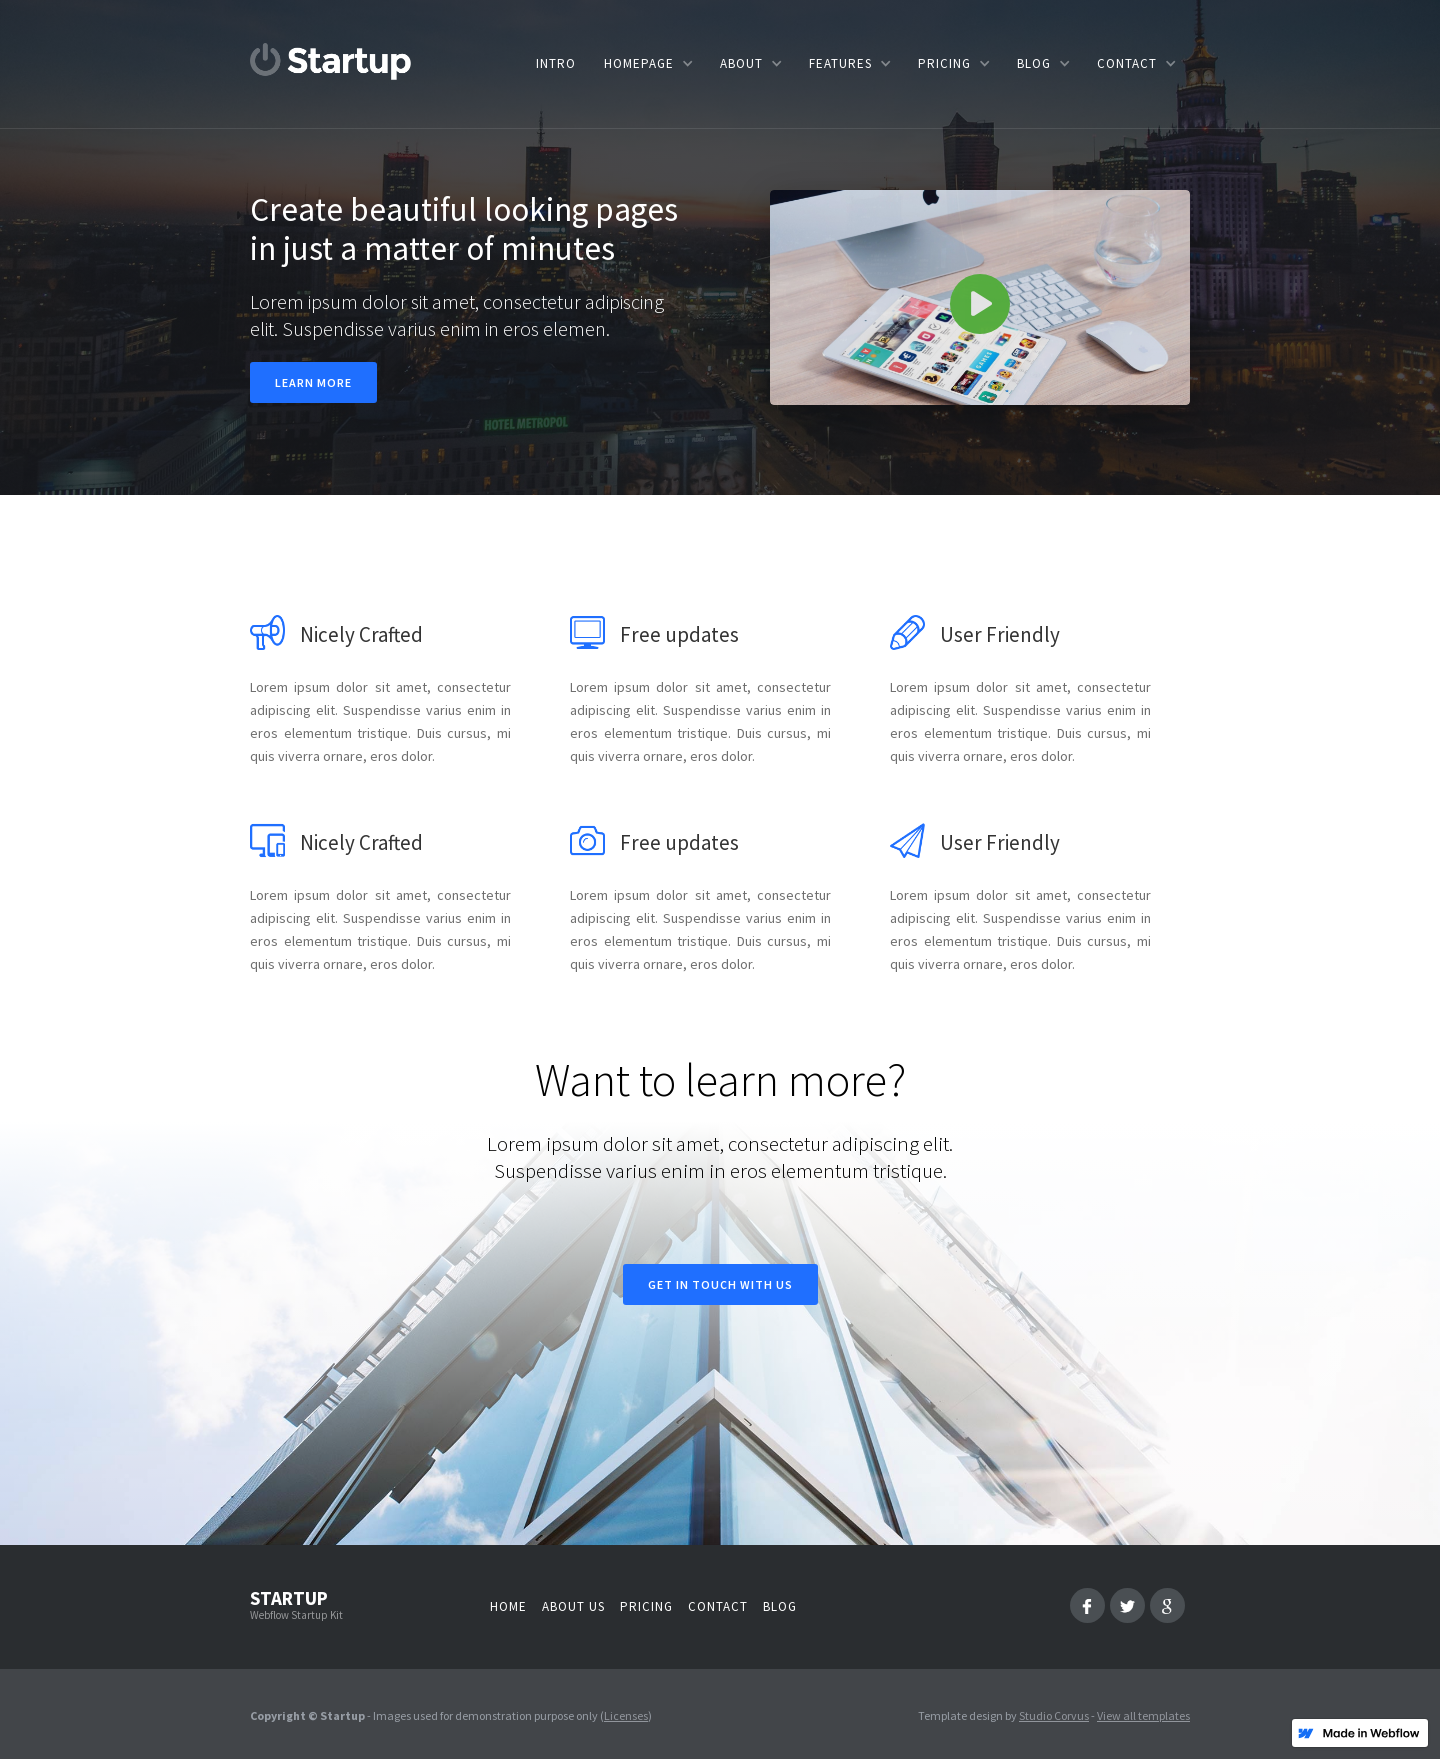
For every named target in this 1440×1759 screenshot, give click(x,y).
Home (508, 1606)
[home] (331, 61)
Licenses (626, 1715)
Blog (780, 1606)
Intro (556, 63)
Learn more (313, 382)
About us (573, 1606)
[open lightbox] (980, 297)
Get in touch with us (720, 1284)
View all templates (1143, 1715)
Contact (718, 1606)
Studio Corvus (1054, 1715)
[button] (648, 63)
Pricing (646, 1606)
